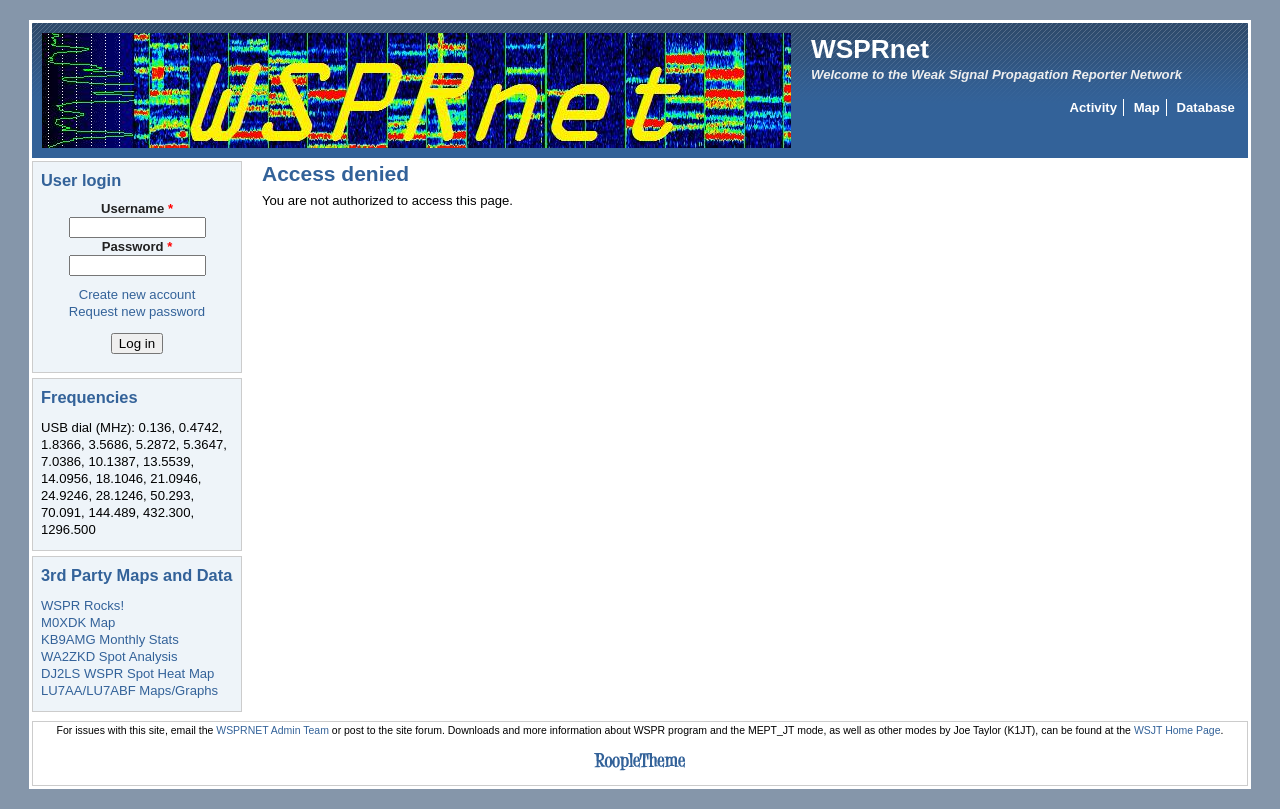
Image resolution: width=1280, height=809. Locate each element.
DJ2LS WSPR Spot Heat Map (127, 673)
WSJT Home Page (1177, 730)
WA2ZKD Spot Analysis (109, 656)
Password (137, 246)
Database (1206, 107)
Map (1147, 107)
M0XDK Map (78, 622)
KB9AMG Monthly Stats (110, 639)
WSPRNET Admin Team (272, 730)
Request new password (137, 311)
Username (137, 208)
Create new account (137, 294)
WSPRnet (870, 49)
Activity (1093, 107)
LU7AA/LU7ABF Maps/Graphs (129, 690)
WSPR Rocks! (82, 605)
